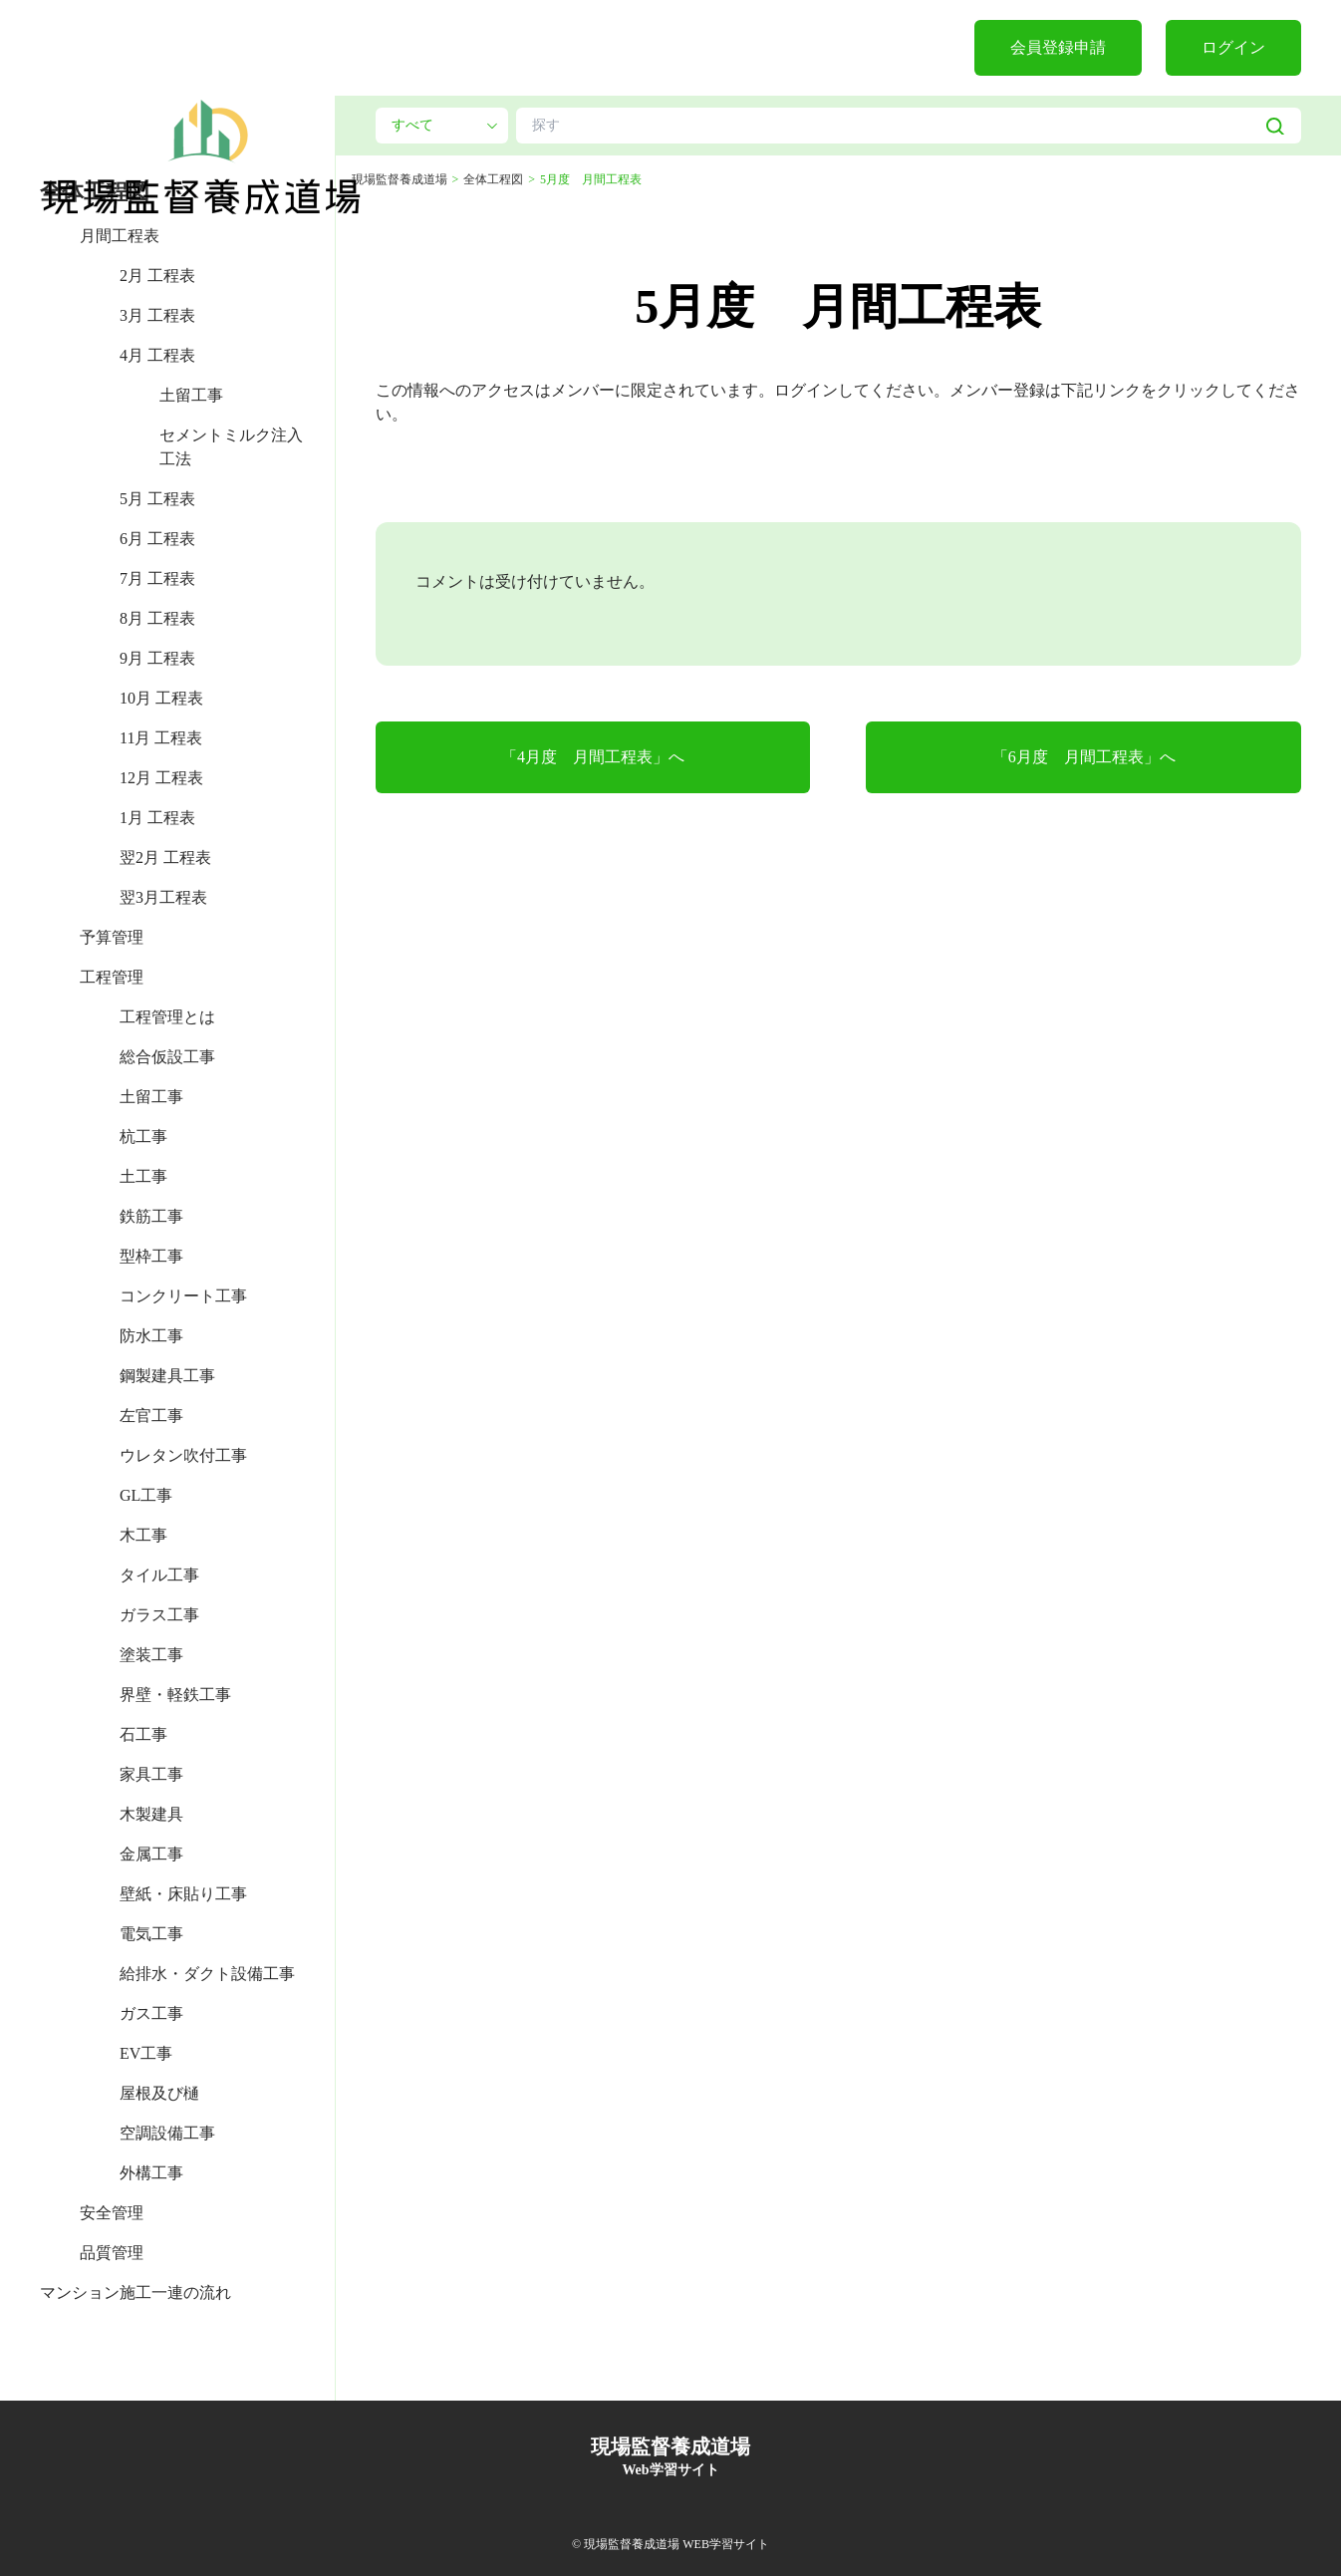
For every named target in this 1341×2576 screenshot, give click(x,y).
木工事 (143, 1535)
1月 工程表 (157, 817)
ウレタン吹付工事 (183, 1455)
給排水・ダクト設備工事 (207, 1973)
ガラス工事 (159, 1614)
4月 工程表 (157, 355)
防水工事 (151, 1335)
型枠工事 (151, 1256)
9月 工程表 (157, 658)
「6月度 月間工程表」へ (1084, 756)
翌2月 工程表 (165, 857)
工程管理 (111, 977)
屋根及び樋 (159, 2093)
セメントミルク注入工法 (231, 447)
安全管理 (111, 2212)
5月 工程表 (157, 498)
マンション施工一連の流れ (135, 2292)
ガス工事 (151, 2013)
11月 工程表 (161, 737)
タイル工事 (159, 1575)
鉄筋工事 (151, 1216)
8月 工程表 (157, 618)
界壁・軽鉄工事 (175, 1694)
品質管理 (111, 2252)
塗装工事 (151, 1654)
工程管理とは (167, 1016)
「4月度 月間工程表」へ (592, 756)
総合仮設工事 (167, 1056)
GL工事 (146, 1495)
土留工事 (191, 395)
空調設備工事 (167, 2133)
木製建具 (151, 1814)
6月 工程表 (157, 538)
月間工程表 (119, 235)
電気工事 (151, 1933)
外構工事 (151, 2172)
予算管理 (111, 937)
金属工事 (151, 1854)
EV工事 (146, 2053)
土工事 (143, 1176)
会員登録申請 (1058, 47)
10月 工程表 (161, 698)
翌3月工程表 (163, 897)
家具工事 (151, 1774)
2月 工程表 (157, 275)
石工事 (143, 1734)
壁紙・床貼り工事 (183, 1893)
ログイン (1233, 47)
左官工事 (151, 1415)
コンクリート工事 (183, 1296)
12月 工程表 (161, 777)
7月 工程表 (157, 578)
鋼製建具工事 (167, 1375)
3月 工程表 (157, 315)
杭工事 (143, 1136)
